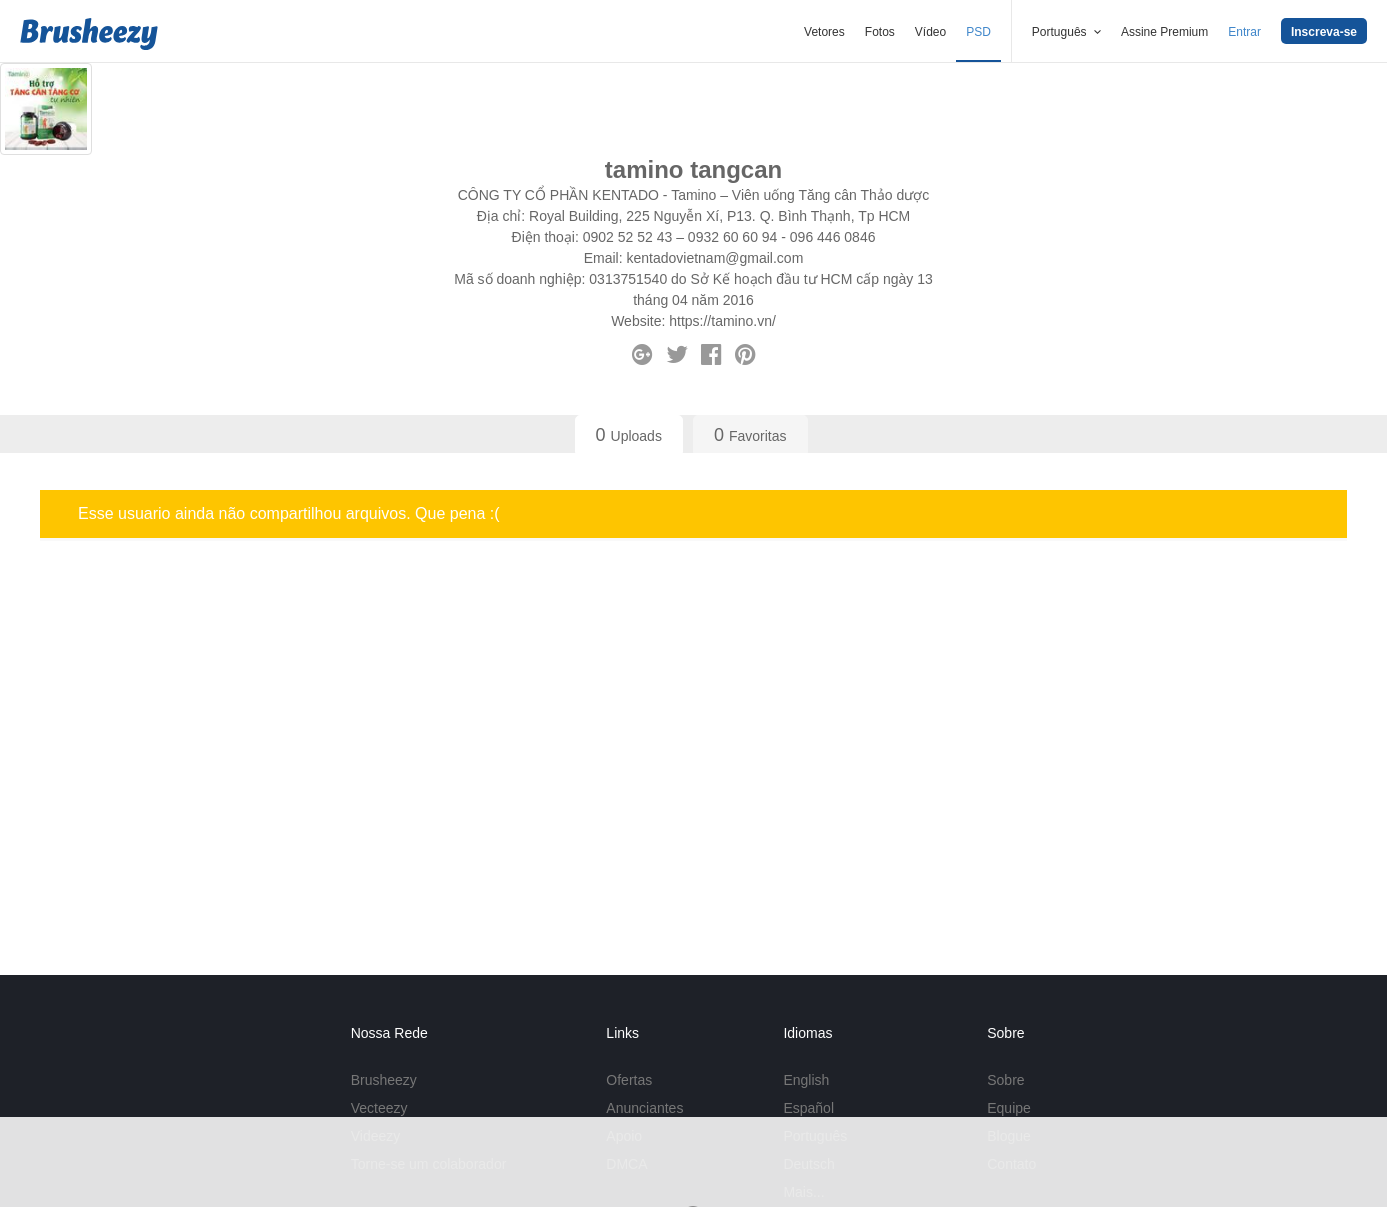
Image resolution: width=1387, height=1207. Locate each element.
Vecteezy (379, 1108)
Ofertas (629, 1080)
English (806, 1080)
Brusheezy (384, 1080)
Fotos (880, 32)
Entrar (1244, 32)
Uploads (629, 435)
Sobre (1005, 1080)
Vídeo (930, 32)
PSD (978, 32)
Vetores (824, 32)
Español (808, 1108)
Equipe (1009, 1108)
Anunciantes (644, 1108)
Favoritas (750, 435)
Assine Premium (1164, 32)
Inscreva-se (1324, 32)
